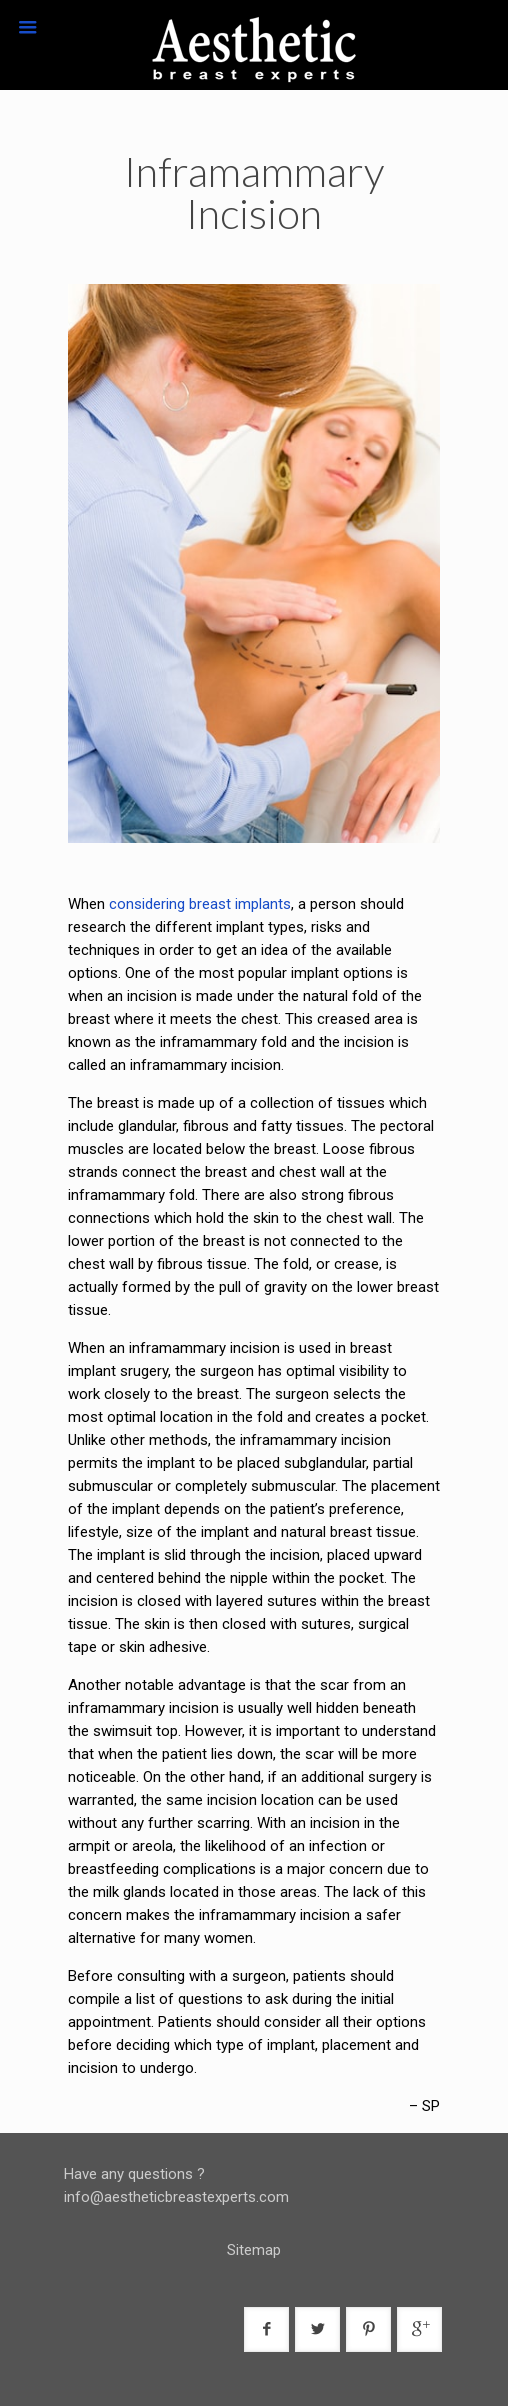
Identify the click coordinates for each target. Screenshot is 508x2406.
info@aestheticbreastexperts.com (176, 2197)
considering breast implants (200, 904)
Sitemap (254, 2250)
